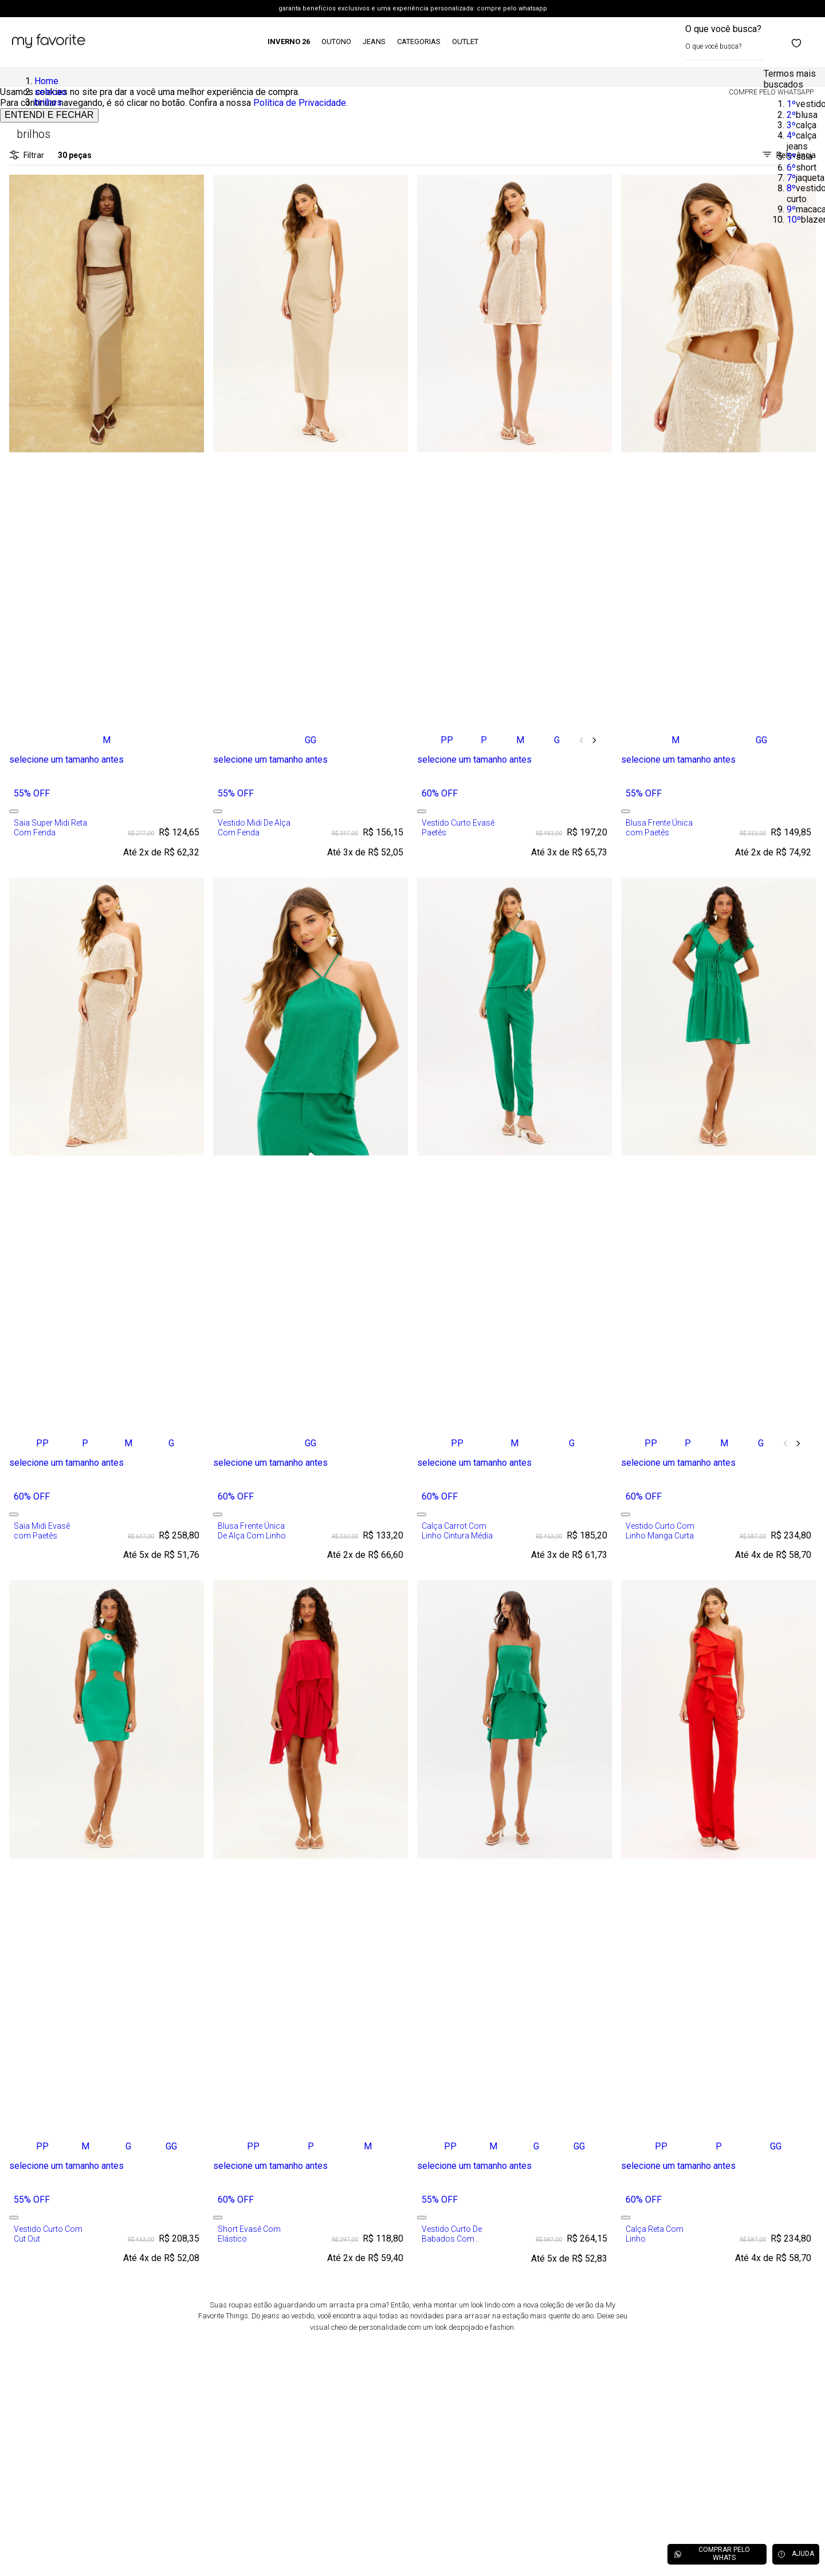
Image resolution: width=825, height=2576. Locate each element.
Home (46, 81)
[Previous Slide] (581, 740)
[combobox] (724, 42)
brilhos (48, 102)
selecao (50, 91)
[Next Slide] (594, 740)
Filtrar (26, 154)
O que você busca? (723, 28)
